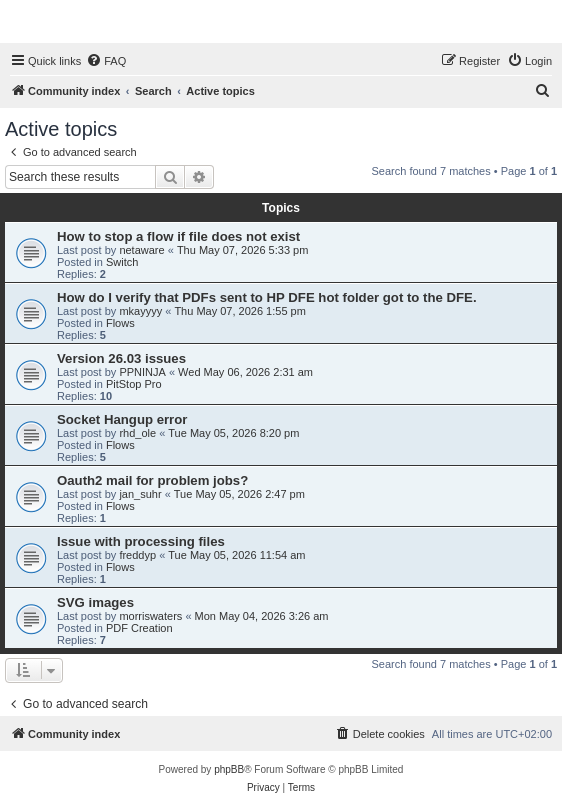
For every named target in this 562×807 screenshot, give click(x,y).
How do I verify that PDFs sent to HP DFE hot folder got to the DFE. (267, 297)
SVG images (95, 602)
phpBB (229, 769)
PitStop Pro (134, 384)
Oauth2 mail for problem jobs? (152, 480)
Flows (120, 323)
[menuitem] (106, 61)
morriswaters (150, 616)
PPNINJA (142, 372)
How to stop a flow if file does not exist (178, 236)
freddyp (137, 555)
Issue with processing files (141, 541)
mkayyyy (140, 311)
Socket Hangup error (122, 419)
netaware (141, 250)
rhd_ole (137, 433)
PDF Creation (139, 628)
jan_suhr (140, 494)
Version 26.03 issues (121, 358)
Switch (122, 262)
